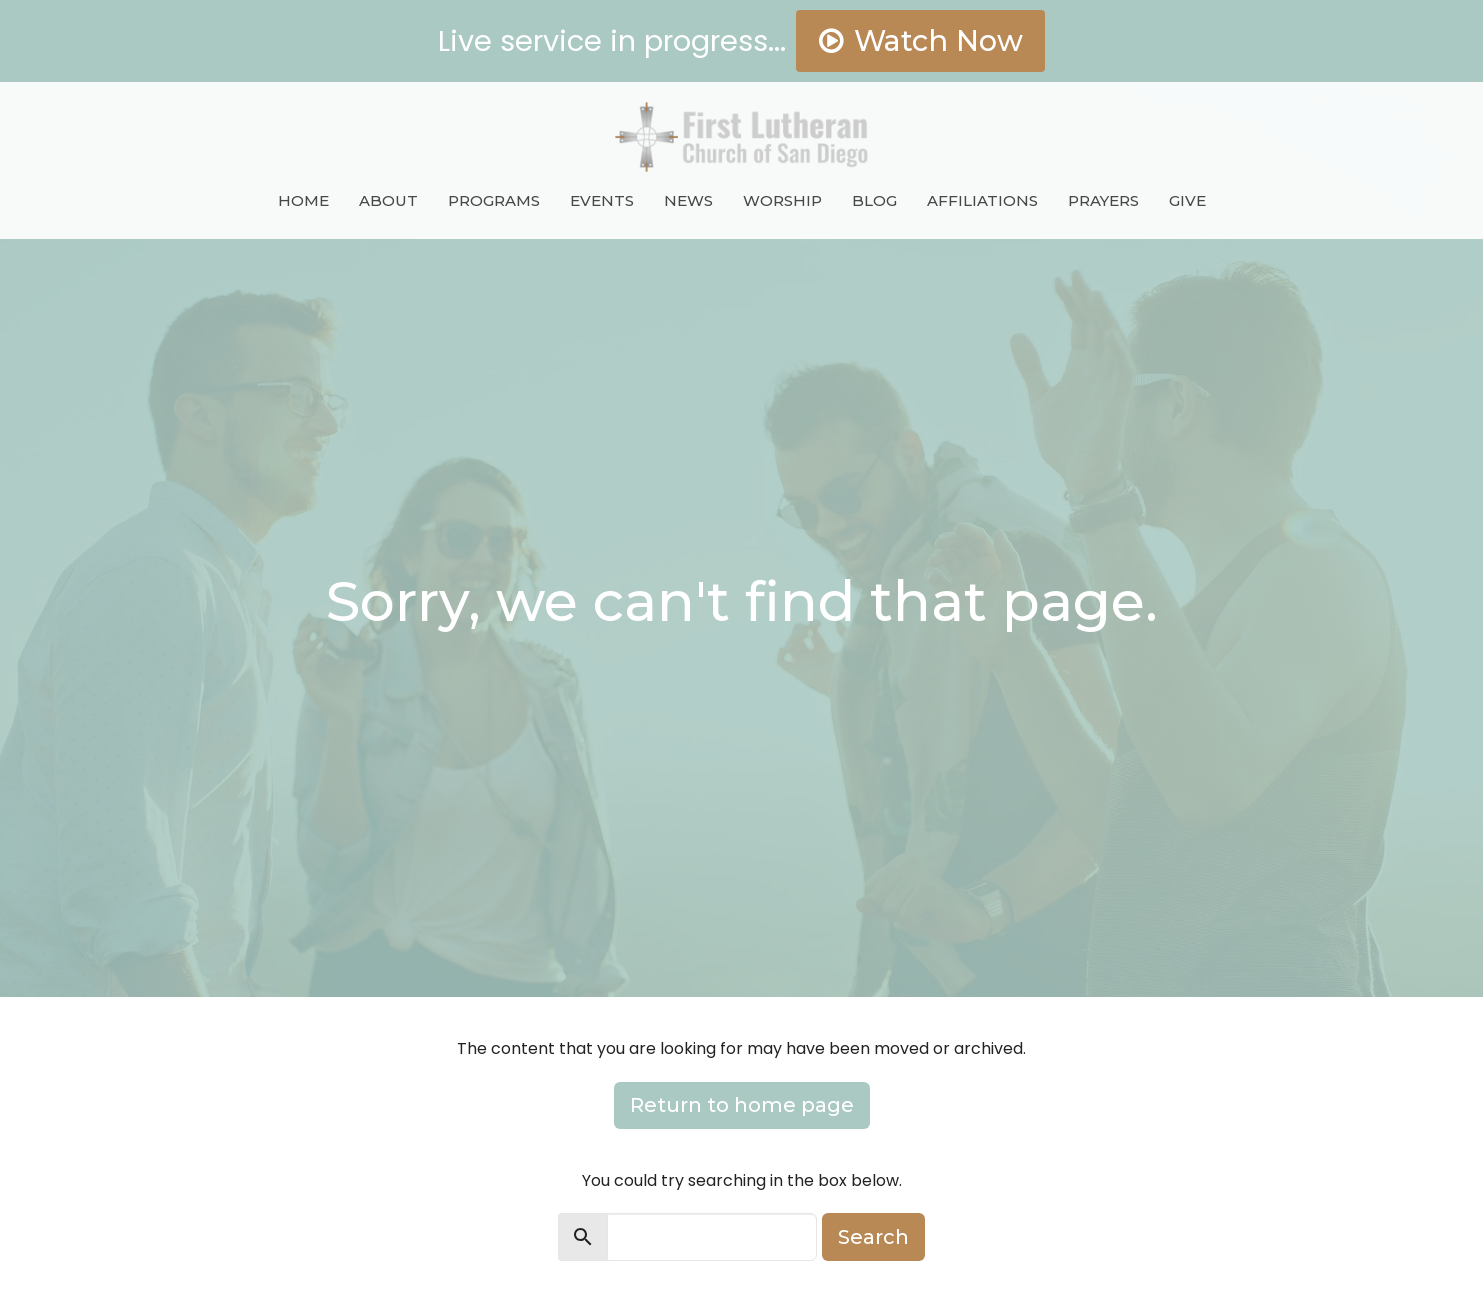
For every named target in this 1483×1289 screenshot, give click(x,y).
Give (1187, 200)
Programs (494, 200)
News (688, 200)
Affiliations (982, 200)
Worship (782, 200)
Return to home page (742, 1105)
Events (602, 200)
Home (303, 200)
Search (873, 1237)
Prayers (1103, 200)
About (388, 200)
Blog (874, 200)
